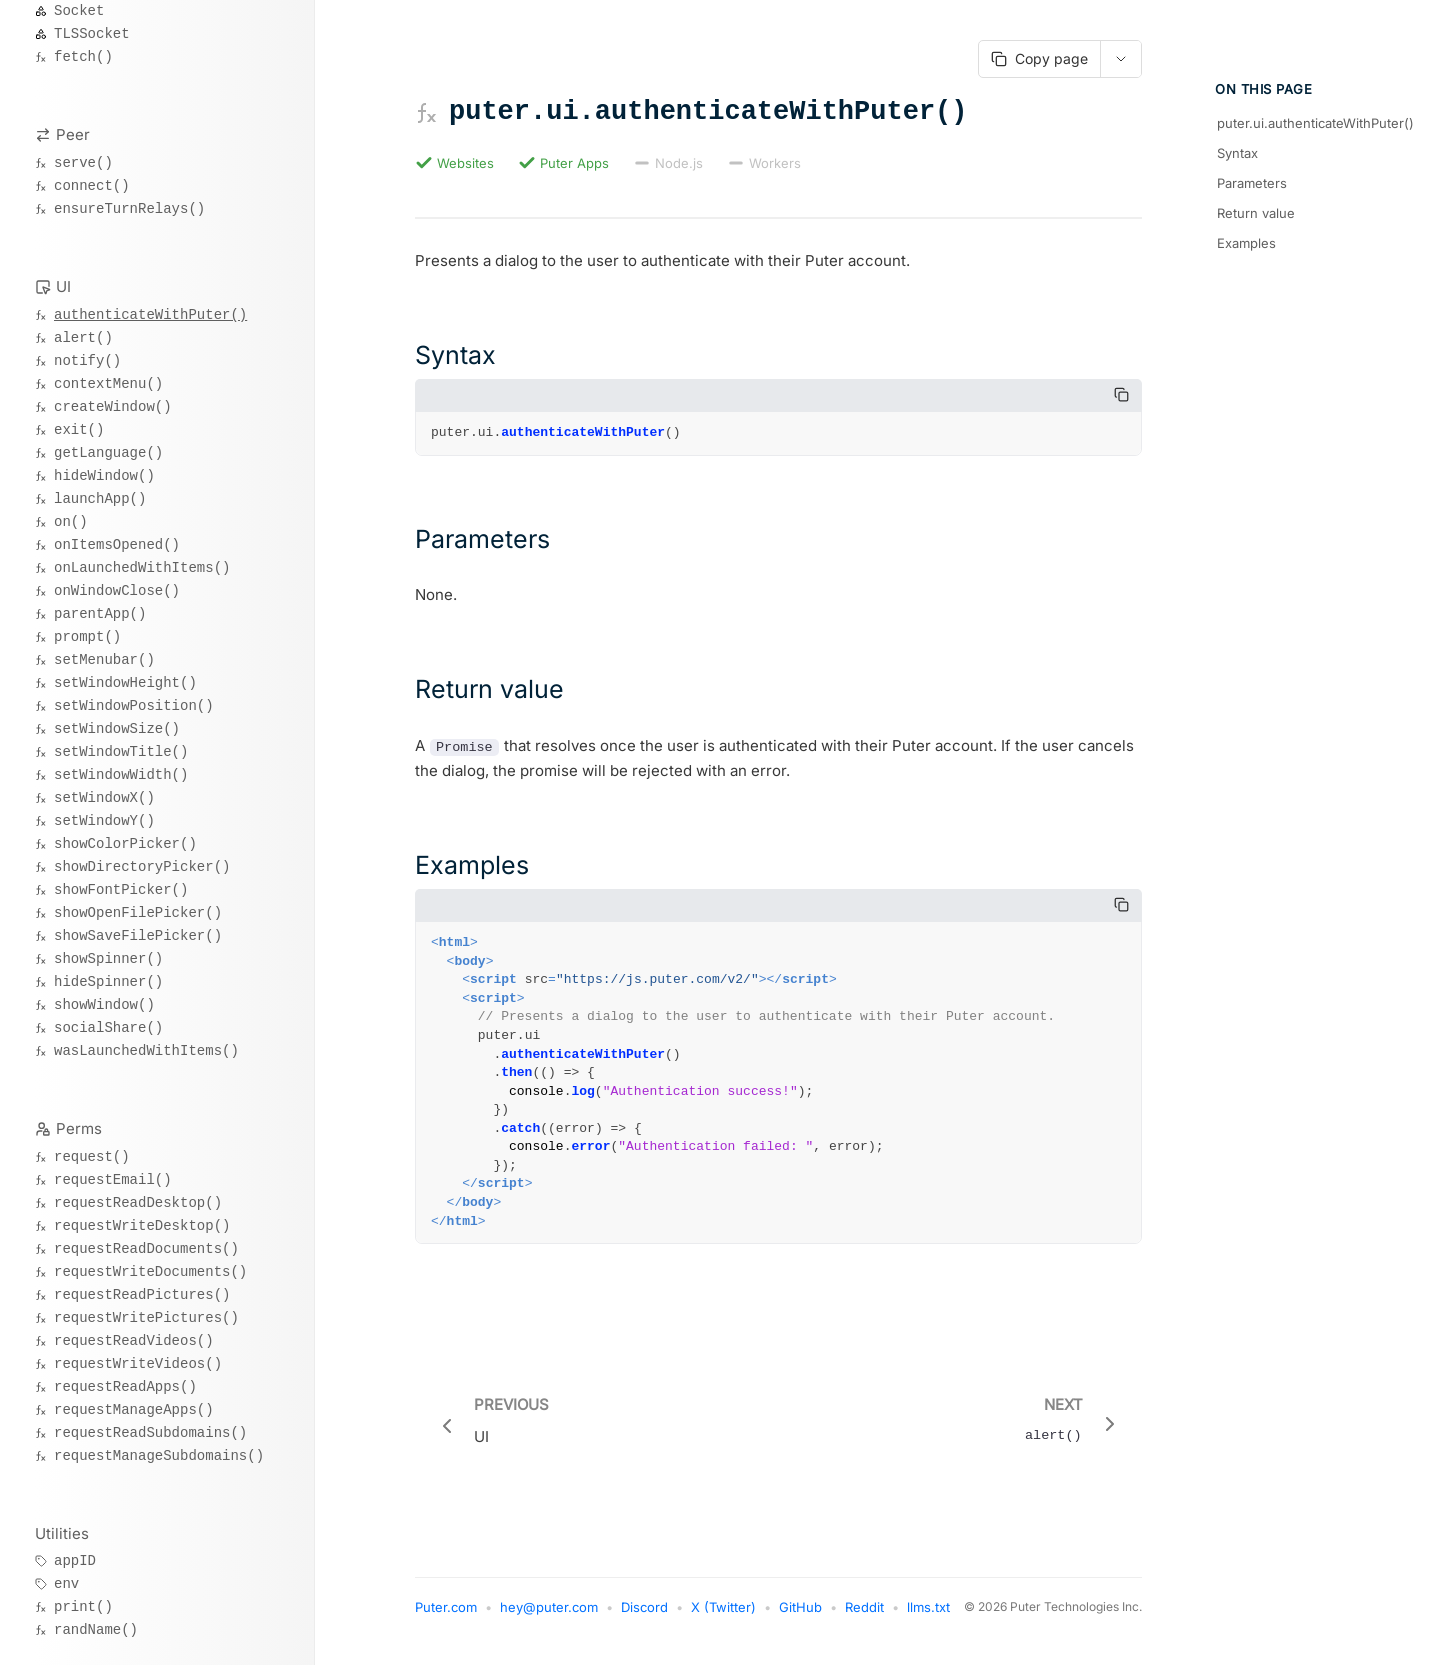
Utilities (62, 1533)
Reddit (864, 1617)
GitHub (800, 1617)
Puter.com (446, 1617)
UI (63, 286)
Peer (73, 134)
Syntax (1237, 153)
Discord (644, 1617)
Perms (79, 1128)
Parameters (1252, 183)
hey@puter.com (549, 1617)
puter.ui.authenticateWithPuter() (1313, 123)
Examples (1246, 243)
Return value (1256, 213)
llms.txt (928, 1617)
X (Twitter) (723, 1617)
